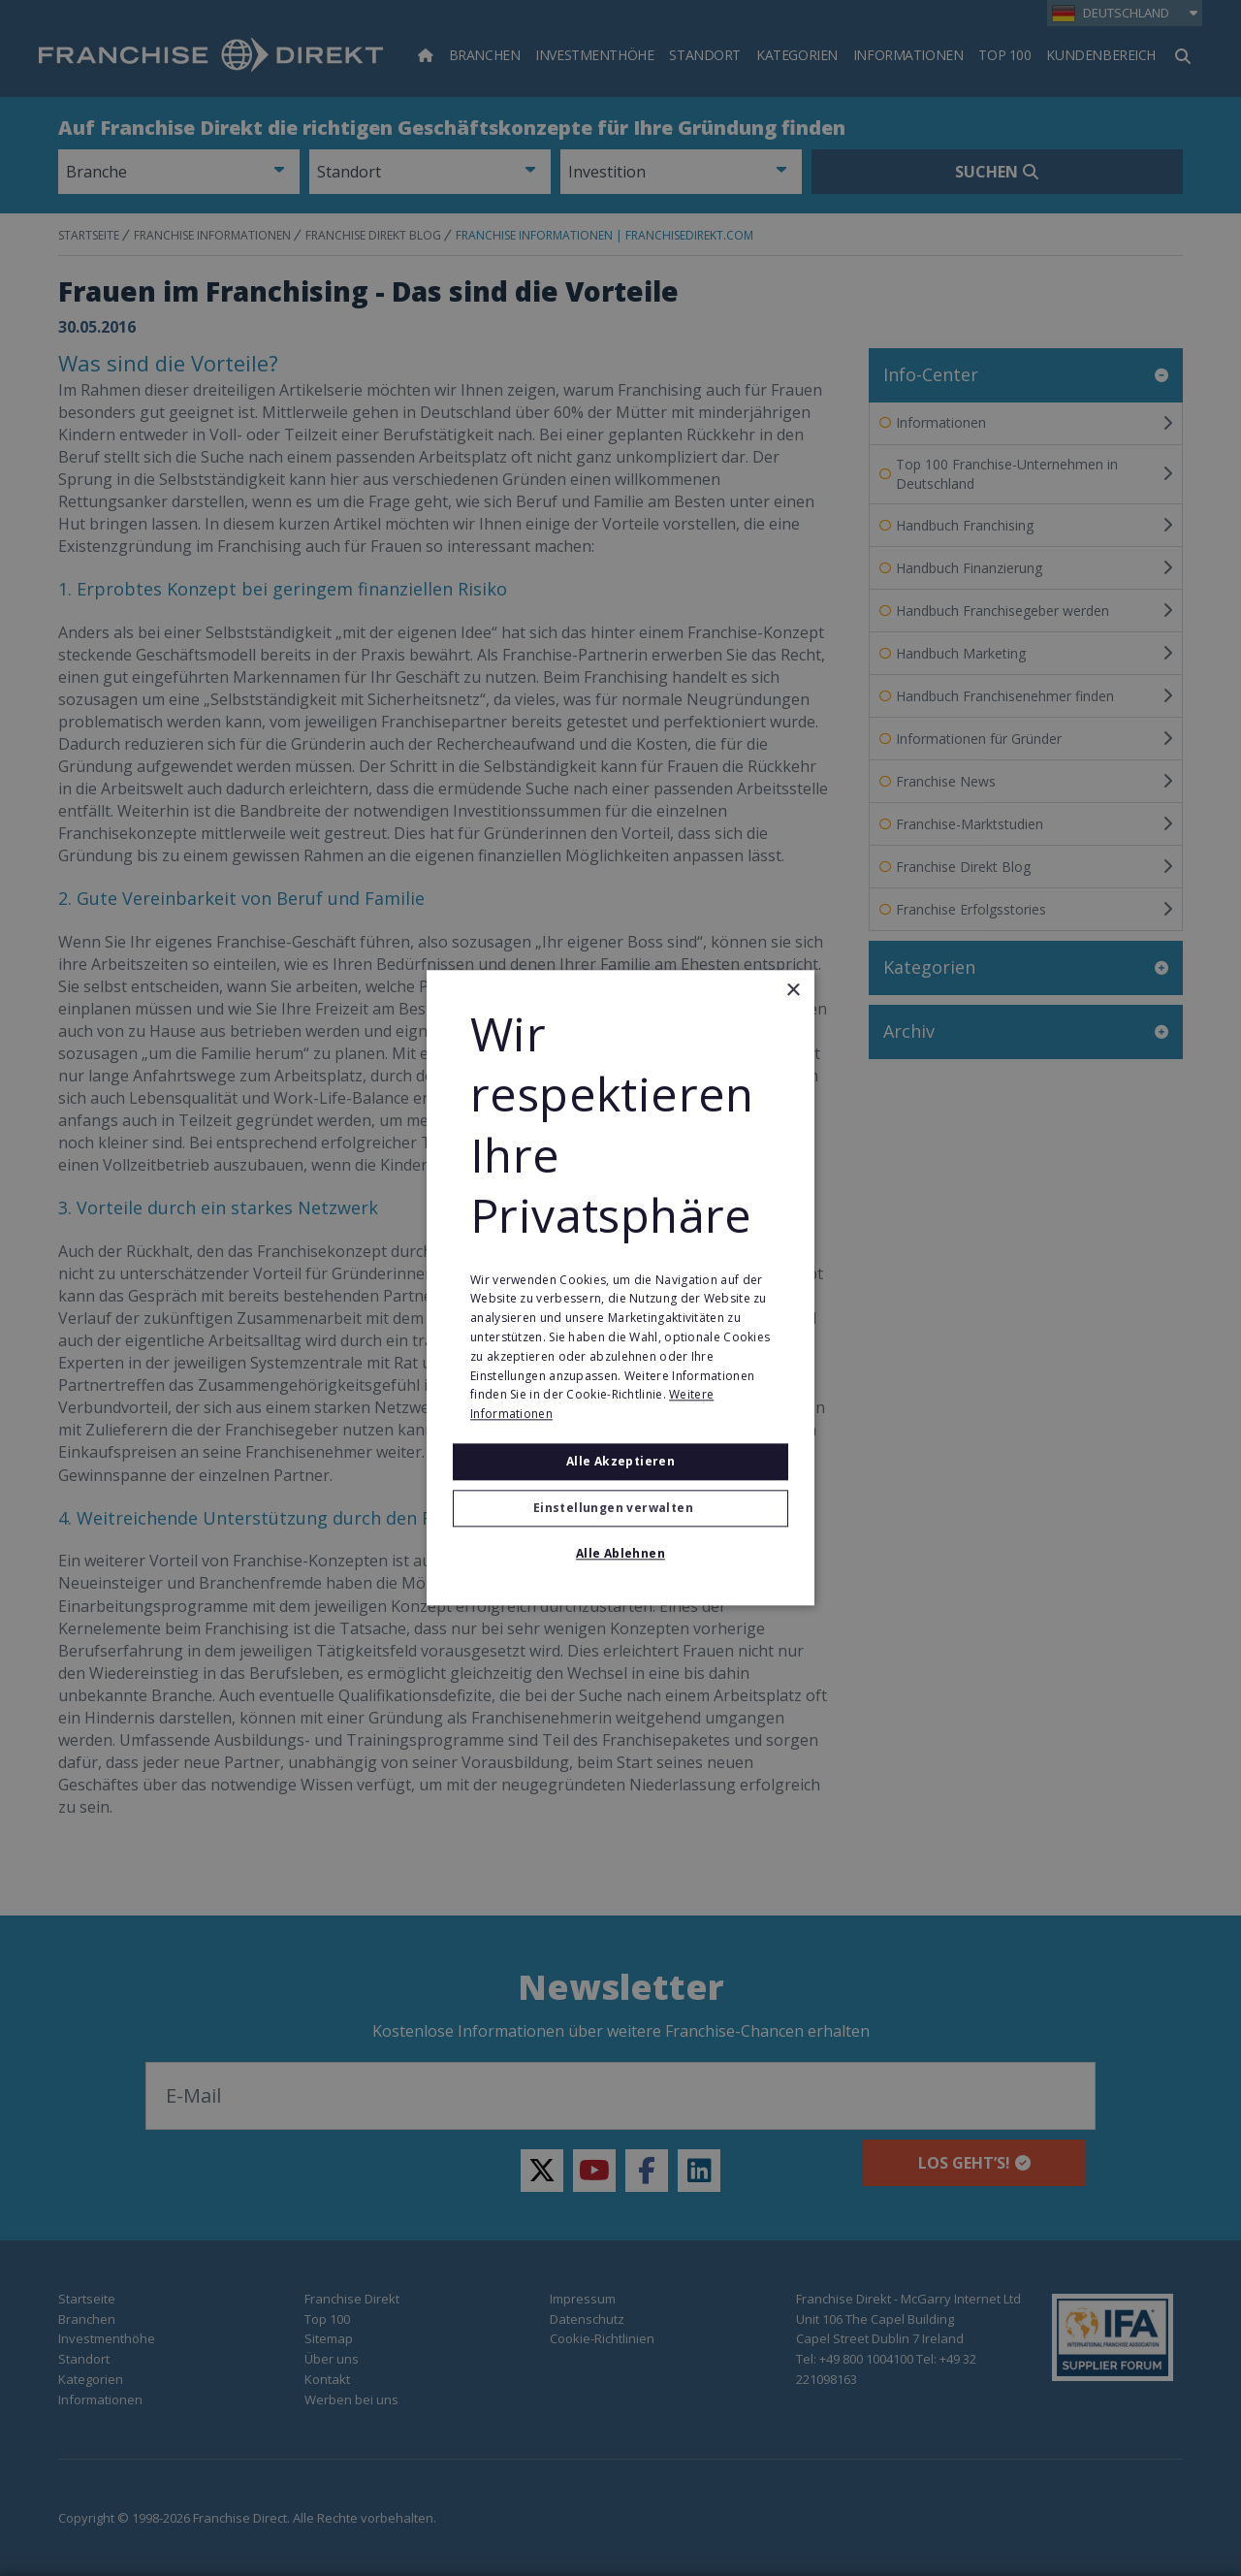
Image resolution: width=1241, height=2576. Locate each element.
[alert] (620, 1288)
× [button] (792, 990)
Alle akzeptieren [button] (620, 1461)
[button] (620, 1509)
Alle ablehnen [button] (620, 1554)
